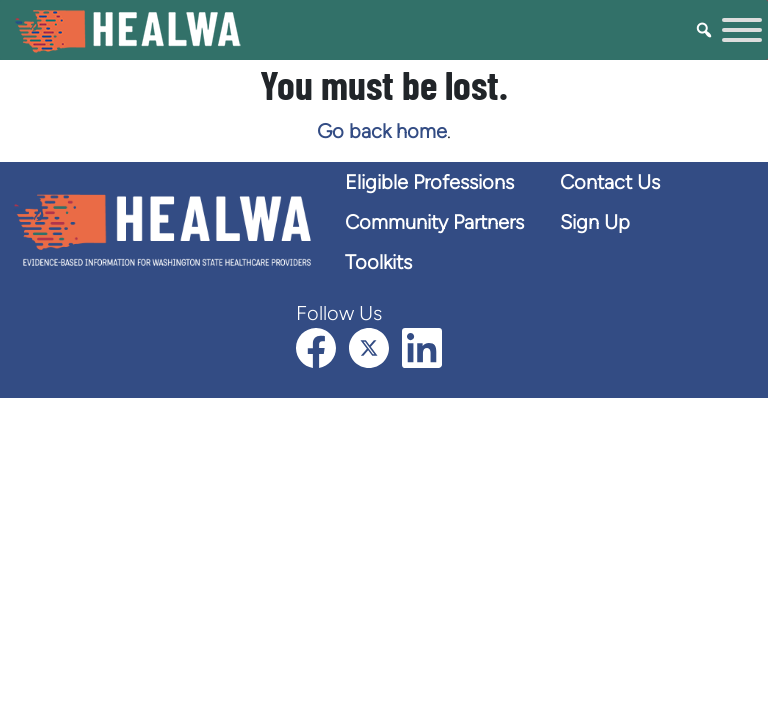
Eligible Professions (429, 182)
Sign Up (595, 222)
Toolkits (378, 262)
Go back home (382, 131)
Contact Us (610, 182)
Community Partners (434, 222)
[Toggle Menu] (742, 30)
